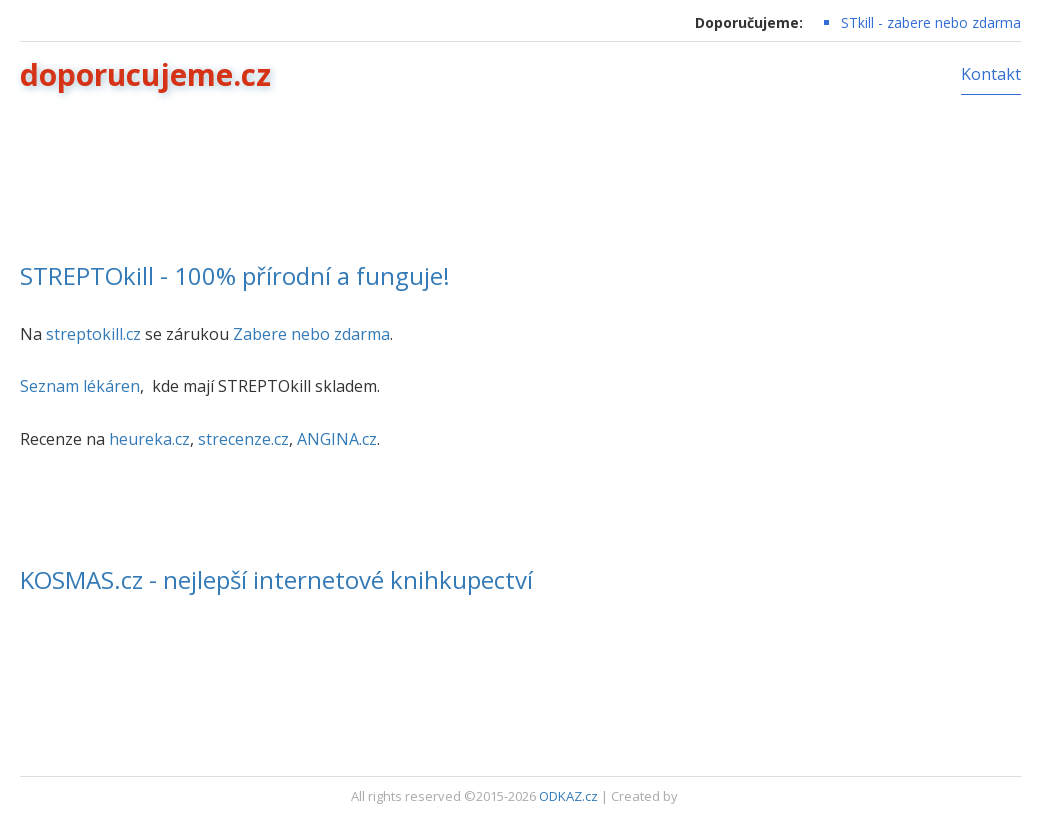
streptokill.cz (93, 334)
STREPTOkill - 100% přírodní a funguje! (235, 275)
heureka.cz (149, 439)
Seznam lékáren (80, 386)
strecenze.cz (243, 439)
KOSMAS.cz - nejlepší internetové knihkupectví (276, 579)
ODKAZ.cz (568, 796)
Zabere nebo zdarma (311, 334)
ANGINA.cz (337, 439)
